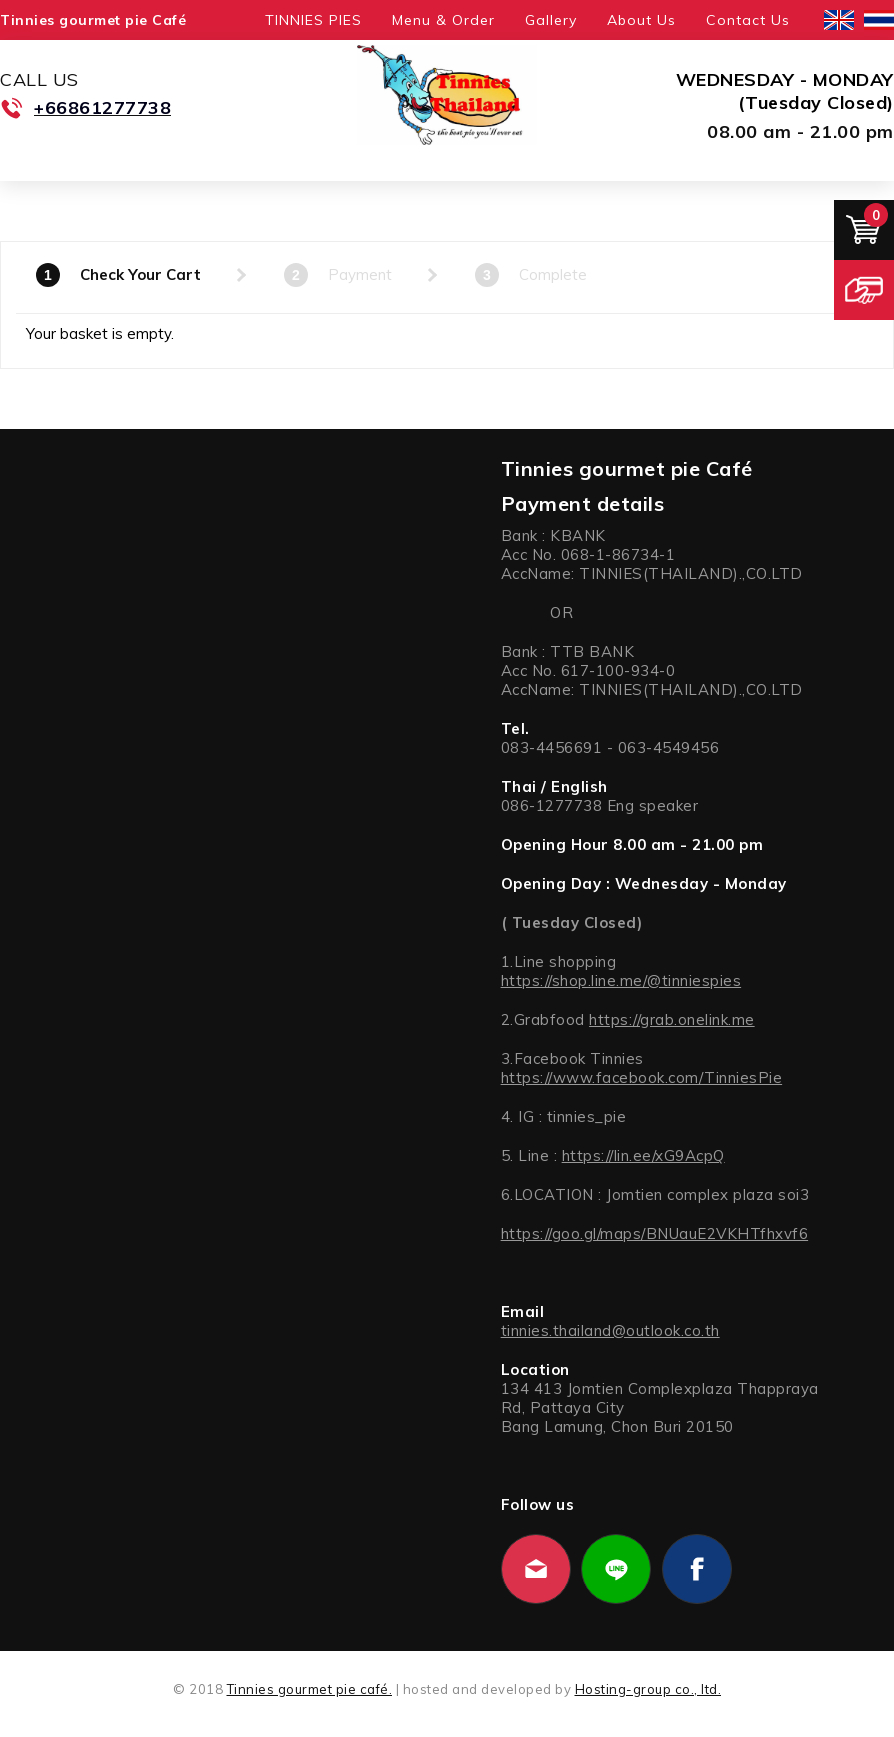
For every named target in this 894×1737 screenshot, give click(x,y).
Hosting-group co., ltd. (648, 1689)
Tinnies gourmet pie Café (93, 20)
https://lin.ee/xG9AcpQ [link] (643, 1155)
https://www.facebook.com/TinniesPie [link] (642, 1077)
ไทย (879, 20)
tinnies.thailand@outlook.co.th (610, 1330)
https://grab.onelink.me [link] (672, 1019)
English (839, 20)
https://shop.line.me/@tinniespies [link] (621, 980)
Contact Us (748, 20)
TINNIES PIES (313, 20)
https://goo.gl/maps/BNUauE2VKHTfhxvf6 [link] (655, 1233)
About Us (641, 20)
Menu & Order (443, 20)
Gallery (551, 20)
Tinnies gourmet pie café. (310, 1689)
